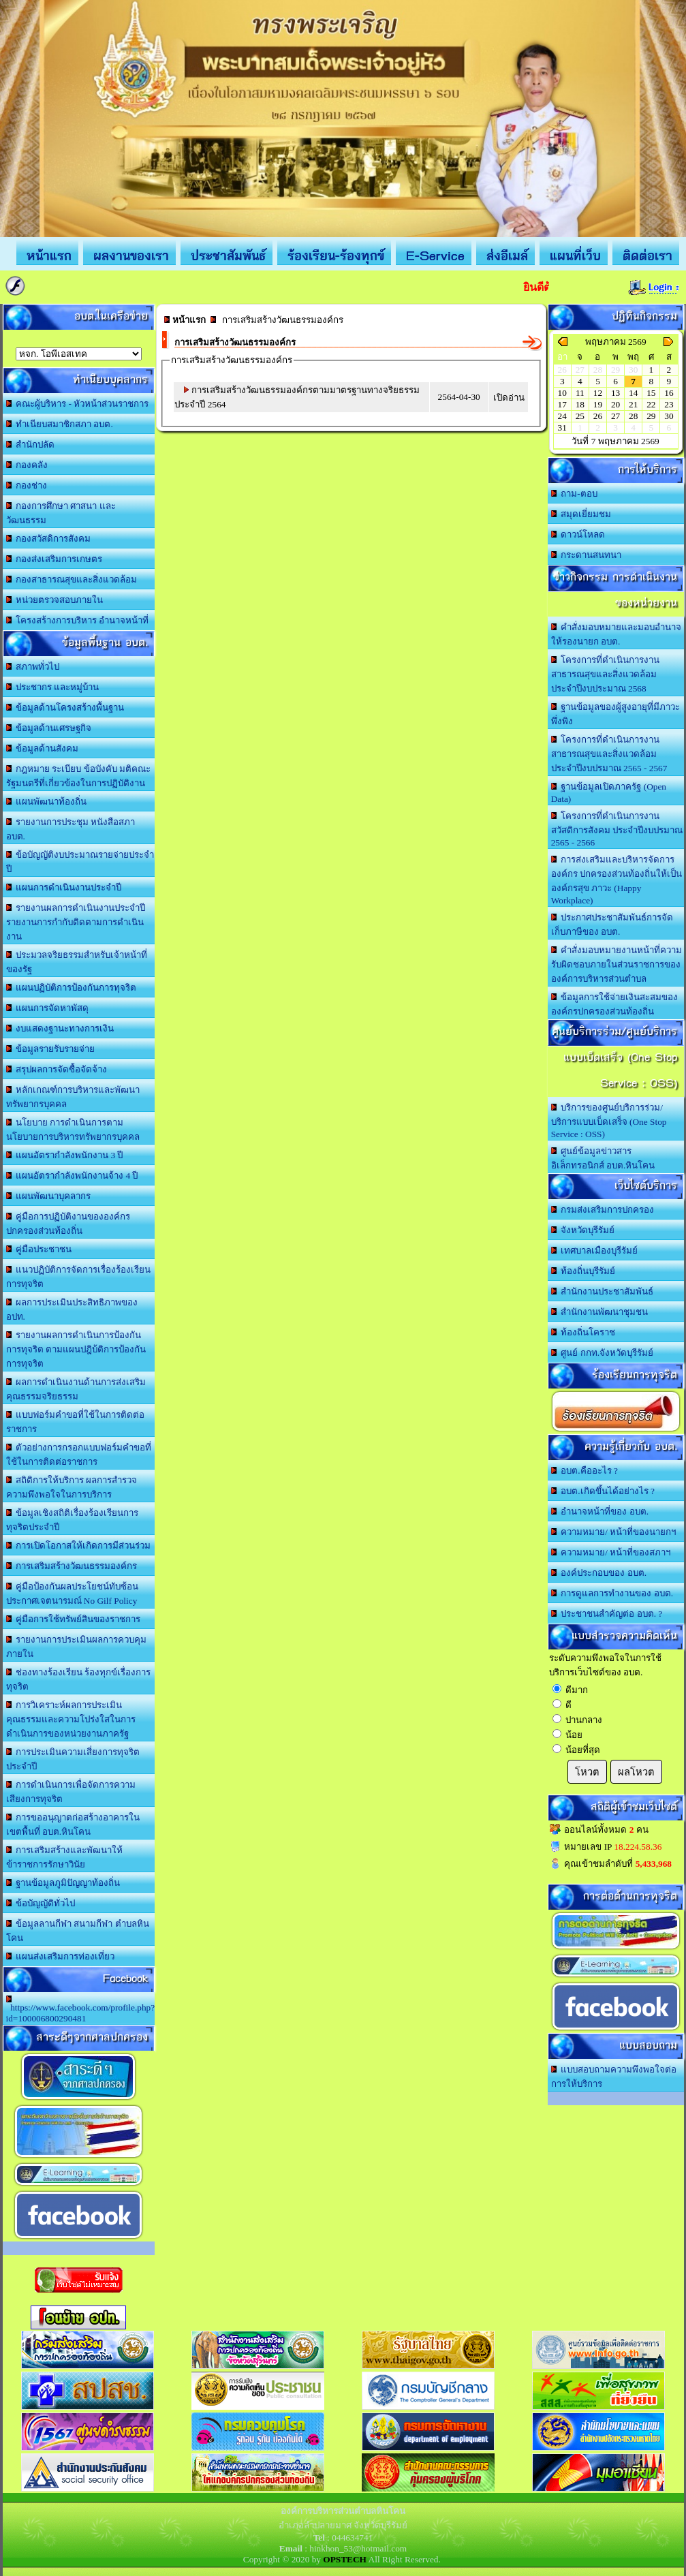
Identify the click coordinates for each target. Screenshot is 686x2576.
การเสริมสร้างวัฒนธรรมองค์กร (72, 1566)
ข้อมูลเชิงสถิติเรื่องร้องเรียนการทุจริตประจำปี (72, 1520)
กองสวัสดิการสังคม (48, 538)
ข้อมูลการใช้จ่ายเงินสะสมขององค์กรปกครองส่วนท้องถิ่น (615, 1004)
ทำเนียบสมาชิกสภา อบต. (59, 424)
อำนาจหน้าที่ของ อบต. (600, 1511)
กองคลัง (27, 465)
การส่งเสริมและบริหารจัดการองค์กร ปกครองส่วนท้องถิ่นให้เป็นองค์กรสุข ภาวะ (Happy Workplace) (616, 879)
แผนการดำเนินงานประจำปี (64, 887)
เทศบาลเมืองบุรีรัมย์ (594, 1250)
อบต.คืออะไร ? (584, 1470)
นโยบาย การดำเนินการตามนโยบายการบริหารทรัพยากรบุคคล (73, 1129)
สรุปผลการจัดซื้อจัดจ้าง (57, 1069)
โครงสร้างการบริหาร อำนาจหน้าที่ (77, 620)
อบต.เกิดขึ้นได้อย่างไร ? (603, 1491)
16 (668, 393)
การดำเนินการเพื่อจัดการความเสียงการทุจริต (71, 1792)
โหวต (587, 1772)
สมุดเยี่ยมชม (581, 514)
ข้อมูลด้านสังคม (42, 748)
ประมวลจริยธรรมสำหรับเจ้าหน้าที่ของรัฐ (77, 962)
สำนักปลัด (30, 444)
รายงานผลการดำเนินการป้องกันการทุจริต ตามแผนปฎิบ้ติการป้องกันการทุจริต (76, 1349)
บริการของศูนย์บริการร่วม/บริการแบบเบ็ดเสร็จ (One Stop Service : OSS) (609, 1120)
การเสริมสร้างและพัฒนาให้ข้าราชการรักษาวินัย (64, 1857)
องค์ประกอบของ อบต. (598, 1573)
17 (562, 404)
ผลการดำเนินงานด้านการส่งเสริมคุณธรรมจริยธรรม (76, 1389)
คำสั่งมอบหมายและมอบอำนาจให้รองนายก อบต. (616, 634)
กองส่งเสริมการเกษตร (54, 559)
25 (580, 416)
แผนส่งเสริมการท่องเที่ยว (60, 1956)
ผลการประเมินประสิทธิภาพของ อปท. (72, 1309)
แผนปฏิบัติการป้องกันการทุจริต (71, 987)
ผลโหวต (636, 1772)
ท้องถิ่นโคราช (583, 1332)
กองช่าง (27, 485)
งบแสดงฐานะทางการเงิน (60, 1028)
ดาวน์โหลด (578, 534)
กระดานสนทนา (586, 555)
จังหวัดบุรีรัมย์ (583, 1230)
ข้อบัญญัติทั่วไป (41, 1903)
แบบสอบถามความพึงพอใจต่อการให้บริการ (614, 2076)
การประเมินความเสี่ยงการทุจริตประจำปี (73, 1759)
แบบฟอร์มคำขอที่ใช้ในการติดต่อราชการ (75, 1422)
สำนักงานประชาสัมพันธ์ (602, 1291)
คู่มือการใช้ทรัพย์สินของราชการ (73, 1619)
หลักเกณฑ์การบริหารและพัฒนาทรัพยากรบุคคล (73, 1097)
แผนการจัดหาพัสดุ (47, 1008)
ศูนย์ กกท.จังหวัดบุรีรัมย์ (602, 1353)
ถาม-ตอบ (574, 493)
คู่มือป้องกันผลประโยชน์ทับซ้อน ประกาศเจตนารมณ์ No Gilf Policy (72, 1593)
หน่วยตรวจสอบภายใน (55, 600)
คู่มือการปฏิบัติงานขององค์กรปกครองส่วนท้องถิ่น (68, 1223)
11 (580, 393)
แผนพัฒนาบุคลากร (48, 1196)
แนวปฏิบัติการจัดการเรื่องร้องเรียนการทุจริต (78, 1276)
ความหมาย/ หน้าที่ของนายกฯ (613, 1532)
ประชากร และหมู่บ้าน (52, 687)
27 (615, 416)
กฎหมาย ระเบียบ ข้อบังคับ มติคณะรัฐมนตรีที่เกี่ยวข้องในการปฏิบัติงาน (78, 776)
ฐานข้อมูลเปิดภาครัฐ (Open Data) (608, 792)
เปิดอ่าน (509, 397)
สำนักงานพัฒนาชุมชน (600, 1312)
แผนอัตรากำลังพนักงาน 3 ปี (64, 1155)
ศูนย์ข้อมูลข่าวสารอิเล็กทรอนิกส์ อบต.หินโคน (603, 1158)
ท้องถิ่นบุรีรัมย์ (583, 1271)
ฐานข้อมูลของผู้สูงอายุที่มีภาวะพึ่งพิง (616, 714)
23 (668, 404)
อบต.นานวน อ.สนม (79, 353)
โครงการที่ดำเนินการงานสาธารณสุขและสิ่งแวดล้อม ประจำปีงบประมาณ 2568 (605, 674)
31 (562, 427)
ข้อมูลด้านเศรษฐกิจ (49, 728)
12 (597, 393)
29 (650, 416)
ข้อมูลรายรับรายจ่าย (50, 1049)
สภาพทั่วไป (33, 667)
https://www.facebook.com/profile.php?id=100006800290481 (80, 2009)
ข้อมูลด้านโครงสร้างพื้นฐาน (65, 707)
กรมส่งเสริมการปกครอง (603, 1210)
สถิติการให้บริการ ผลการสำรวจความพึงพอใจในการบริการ (72, 1487)
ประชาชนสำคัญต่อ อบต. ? (607, 1614)
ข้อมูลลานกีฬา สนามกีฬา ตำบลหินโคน (77, 1931)
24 (562, 416)
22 (650, 404)
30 (668, 416)
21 (633, 404)
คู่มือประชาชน (39, 1249)
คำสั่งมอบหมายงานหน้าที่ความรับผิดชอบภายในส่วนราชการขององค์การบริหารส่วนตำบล (617, 964)
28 (633, 416)
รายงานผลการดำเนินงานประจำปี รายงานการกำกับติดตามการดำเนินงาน (76, 922)
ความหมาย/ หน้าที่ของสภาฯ (611, 1552)
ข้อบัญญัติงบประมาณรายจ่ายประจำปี (80, 862)
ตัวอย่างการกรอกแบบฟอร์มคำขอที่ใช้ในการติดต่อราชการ (79, 1454)
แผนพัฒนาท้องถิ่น (46, 801)
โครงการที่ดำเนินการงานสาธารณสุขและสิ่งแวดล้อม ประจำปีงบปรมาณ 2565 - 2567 (609, 753)
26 (597, 416)
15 (650, 393)
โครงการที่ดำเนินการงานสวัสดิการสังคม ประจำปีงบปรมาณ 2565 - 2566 (617, 829)
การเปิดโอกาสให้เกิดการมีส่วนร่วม (78, 1545)
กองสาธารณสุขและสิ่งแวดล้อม (72, 579)
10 (562, 393)
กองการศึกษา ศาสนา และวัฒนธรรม (61, 513)
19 (597, 404)
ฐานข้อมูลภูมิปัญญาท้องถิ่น (63, 1883)
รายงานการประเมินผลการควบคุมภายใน (76, 1646)
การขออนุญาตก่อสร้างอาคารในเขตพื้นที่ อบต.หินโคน (73, 1824)
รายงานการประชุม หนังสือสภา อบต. (71, 829)
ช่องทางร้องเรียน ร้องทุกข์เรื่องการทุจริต (78, 1679)
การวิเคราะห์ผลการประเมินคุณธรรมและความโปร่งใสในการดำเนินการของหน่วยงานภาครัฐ (71, 1719)
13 (615, 393)
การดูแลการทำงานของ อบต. (612, 1593)
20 (615, 404)
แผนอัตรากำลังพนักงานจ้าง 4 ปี (72, 1175)
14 (633, 393)
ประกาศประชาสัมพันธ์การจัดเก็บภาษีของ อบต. (612, 924)
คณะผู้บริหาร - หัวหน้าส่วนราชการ (77, 404)
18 (580, 404)
